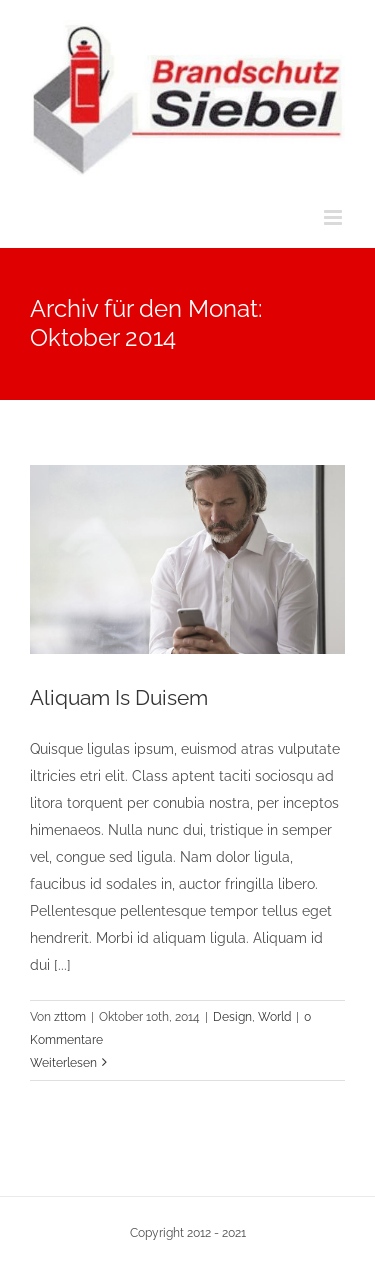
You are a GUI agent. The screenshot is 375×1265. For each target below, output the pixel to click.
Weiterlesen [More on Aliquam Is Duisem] (63, 1063)
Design (232, 1017)
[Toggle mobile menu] (334, 217)
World (274, 1017)
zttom (70, 1017)
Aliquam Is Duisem (119, 697)
